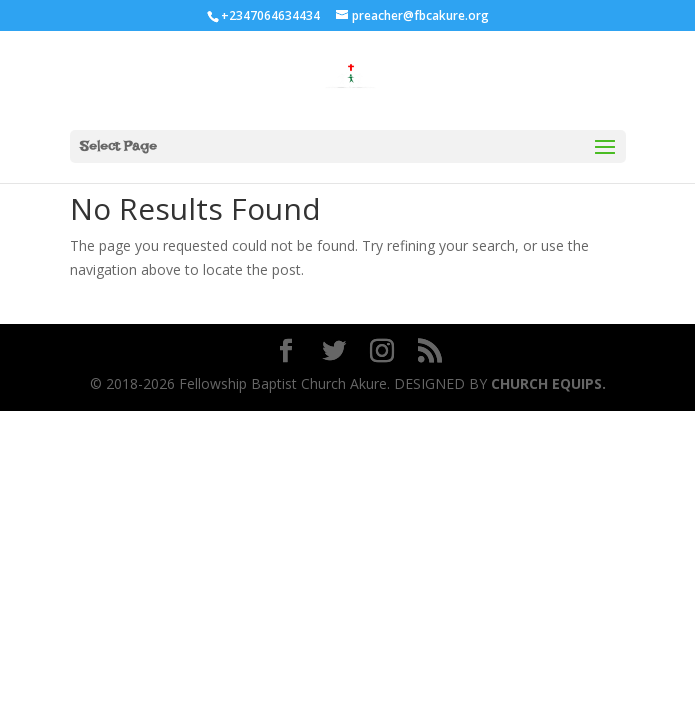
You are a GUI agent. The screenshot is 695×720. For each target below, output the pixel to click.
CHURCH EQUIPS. (546, 383)
